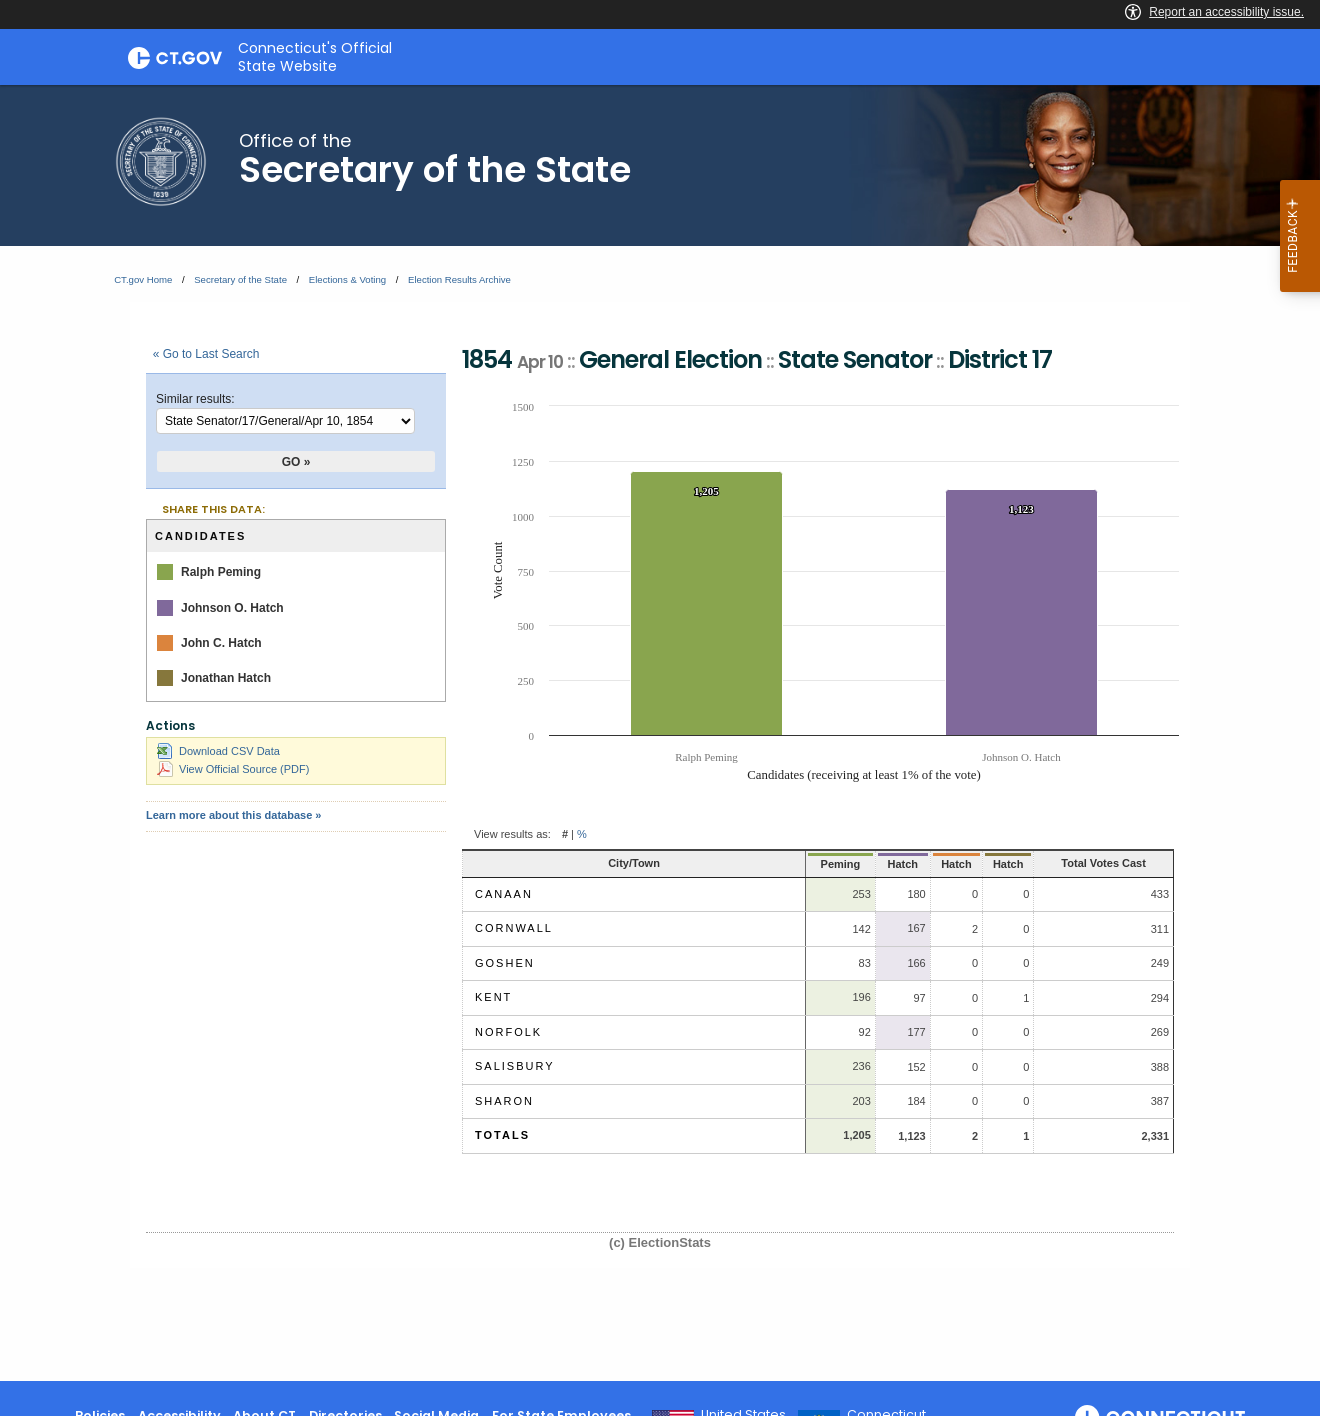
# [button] (565, 834)
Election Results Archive (459, 279)
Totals (502, 1135)
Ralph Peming (221, 572)
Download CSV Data (218, 751)
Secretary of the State (240, 279)
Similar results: (195, 399)
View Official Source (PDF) (233, 769)
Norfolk (508, 1032)
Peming (778, 864)
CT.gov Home (143, 279)
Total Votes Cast (1083, 863)
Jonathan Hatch (226, 678)
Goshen (505, 963)
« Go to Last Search (206, 354)
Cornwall (514, 928)
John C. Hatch (221, 643)
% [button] (582, 834)
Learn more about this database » (233, 815)
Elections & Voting (347, 279)
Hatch (844, 864)
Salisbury (515, 1066)
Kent (493, 997)
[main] (660, 733)
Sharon (504, 1101)
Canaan (504, 894)
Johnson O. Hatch (232, 608)
